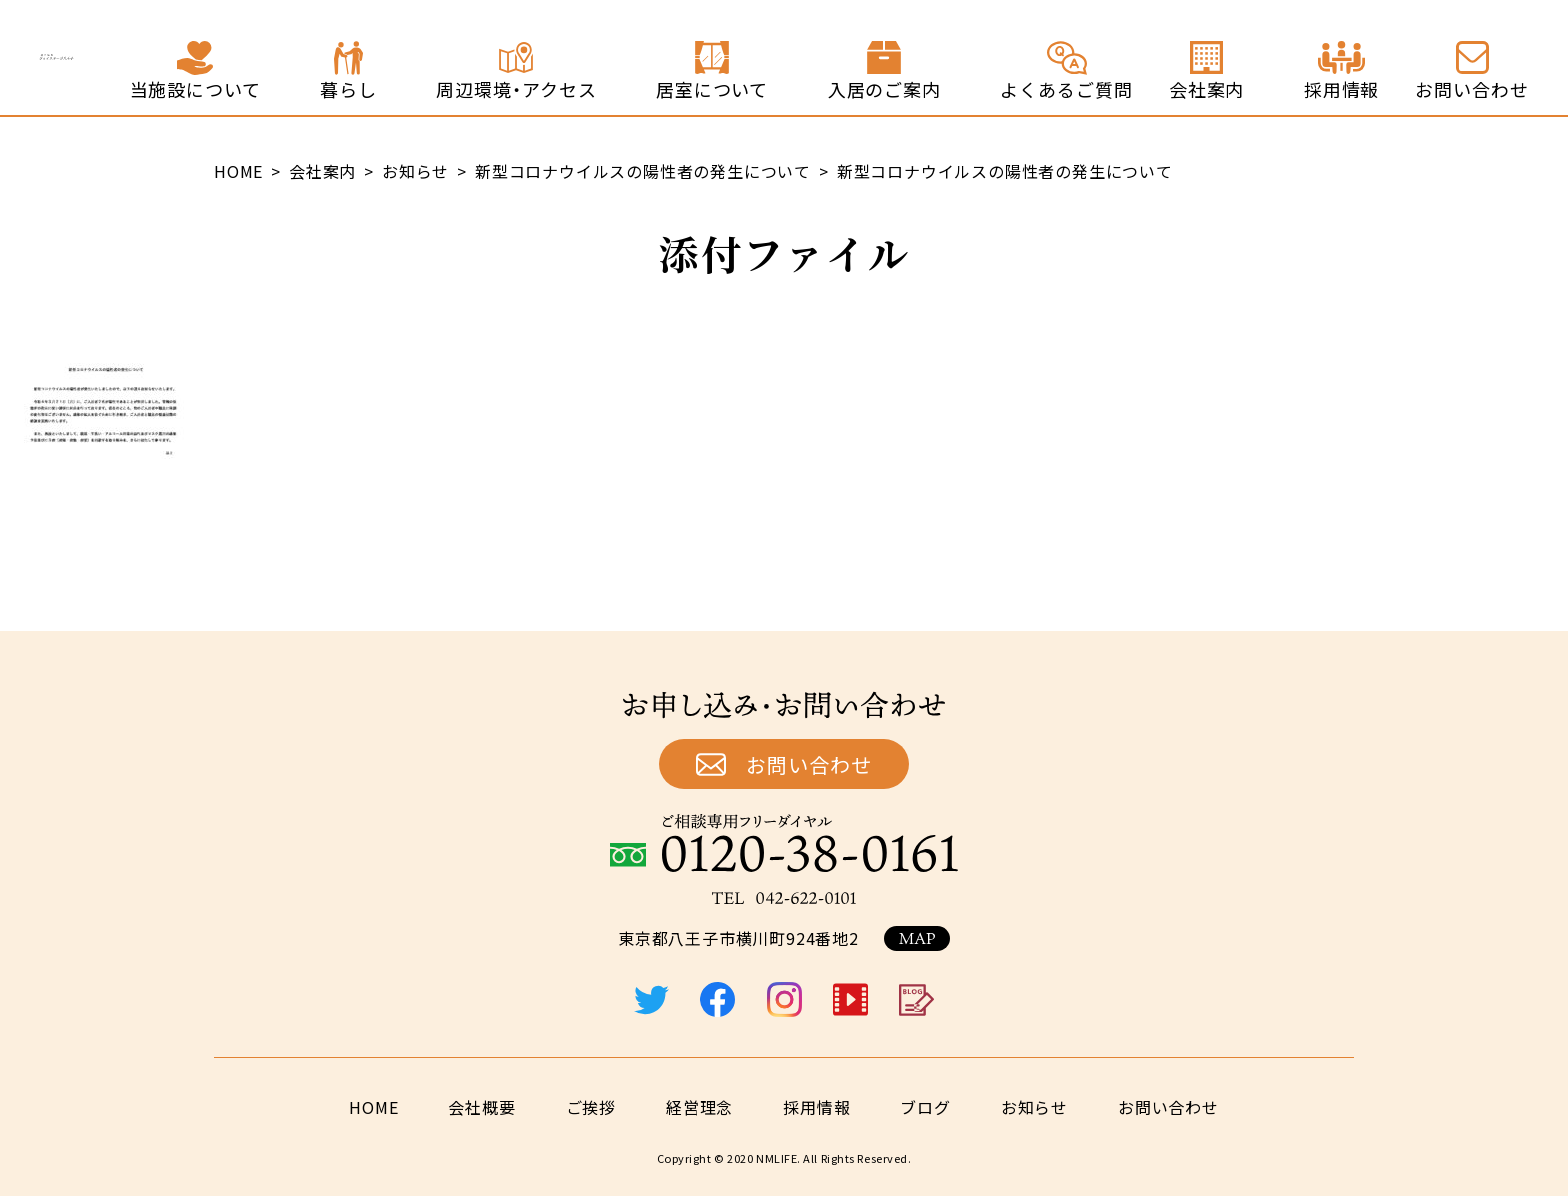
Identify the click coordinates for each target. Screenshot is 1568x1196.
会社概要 (481, 1107)
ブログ (925, 1107)
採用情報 (816, 1107)
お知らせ (1034, 1107)
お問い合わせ (809, 764)
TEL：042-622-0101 (784, 898)
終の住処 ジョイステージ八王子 (173, 58)
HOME (373, 1107)
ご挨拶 (591, 1107)
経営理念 (699, 1107)
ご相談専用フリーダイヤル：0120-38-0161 (784, 843)
